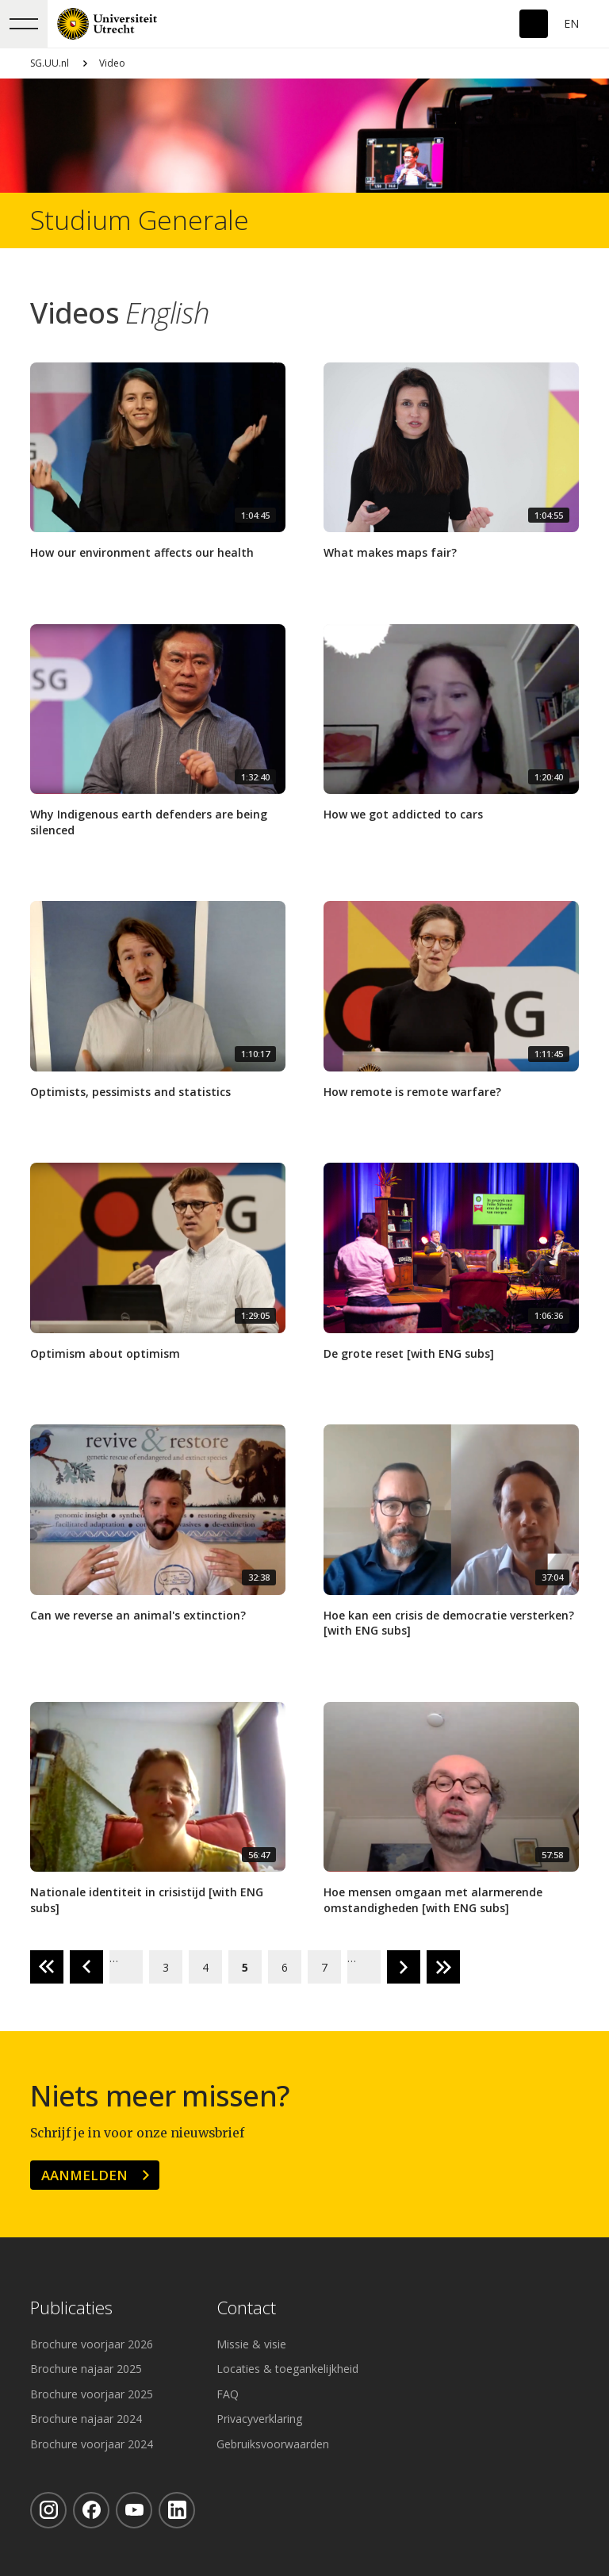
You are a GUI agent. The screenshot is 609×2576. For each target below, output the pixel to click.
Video (112, 63)
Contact (246, 2308)
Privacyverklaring (259, 2418)
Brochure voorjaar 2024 (91, 2443)
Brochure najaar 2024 (86, 2418)
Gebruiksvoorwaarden (272, 2443)
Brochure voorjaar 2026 (91, 2344)
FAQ (227, 2394)
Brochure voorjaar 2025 (91, 2394)
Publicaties (71, 2308)
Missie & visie (251, 2344)
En (571, 23)
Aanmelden (84, 2175)
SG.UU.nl (49, 63)
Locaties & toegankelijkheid (287, 2368)
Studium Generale (139, 220)
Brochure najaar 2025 (86, 2368)
